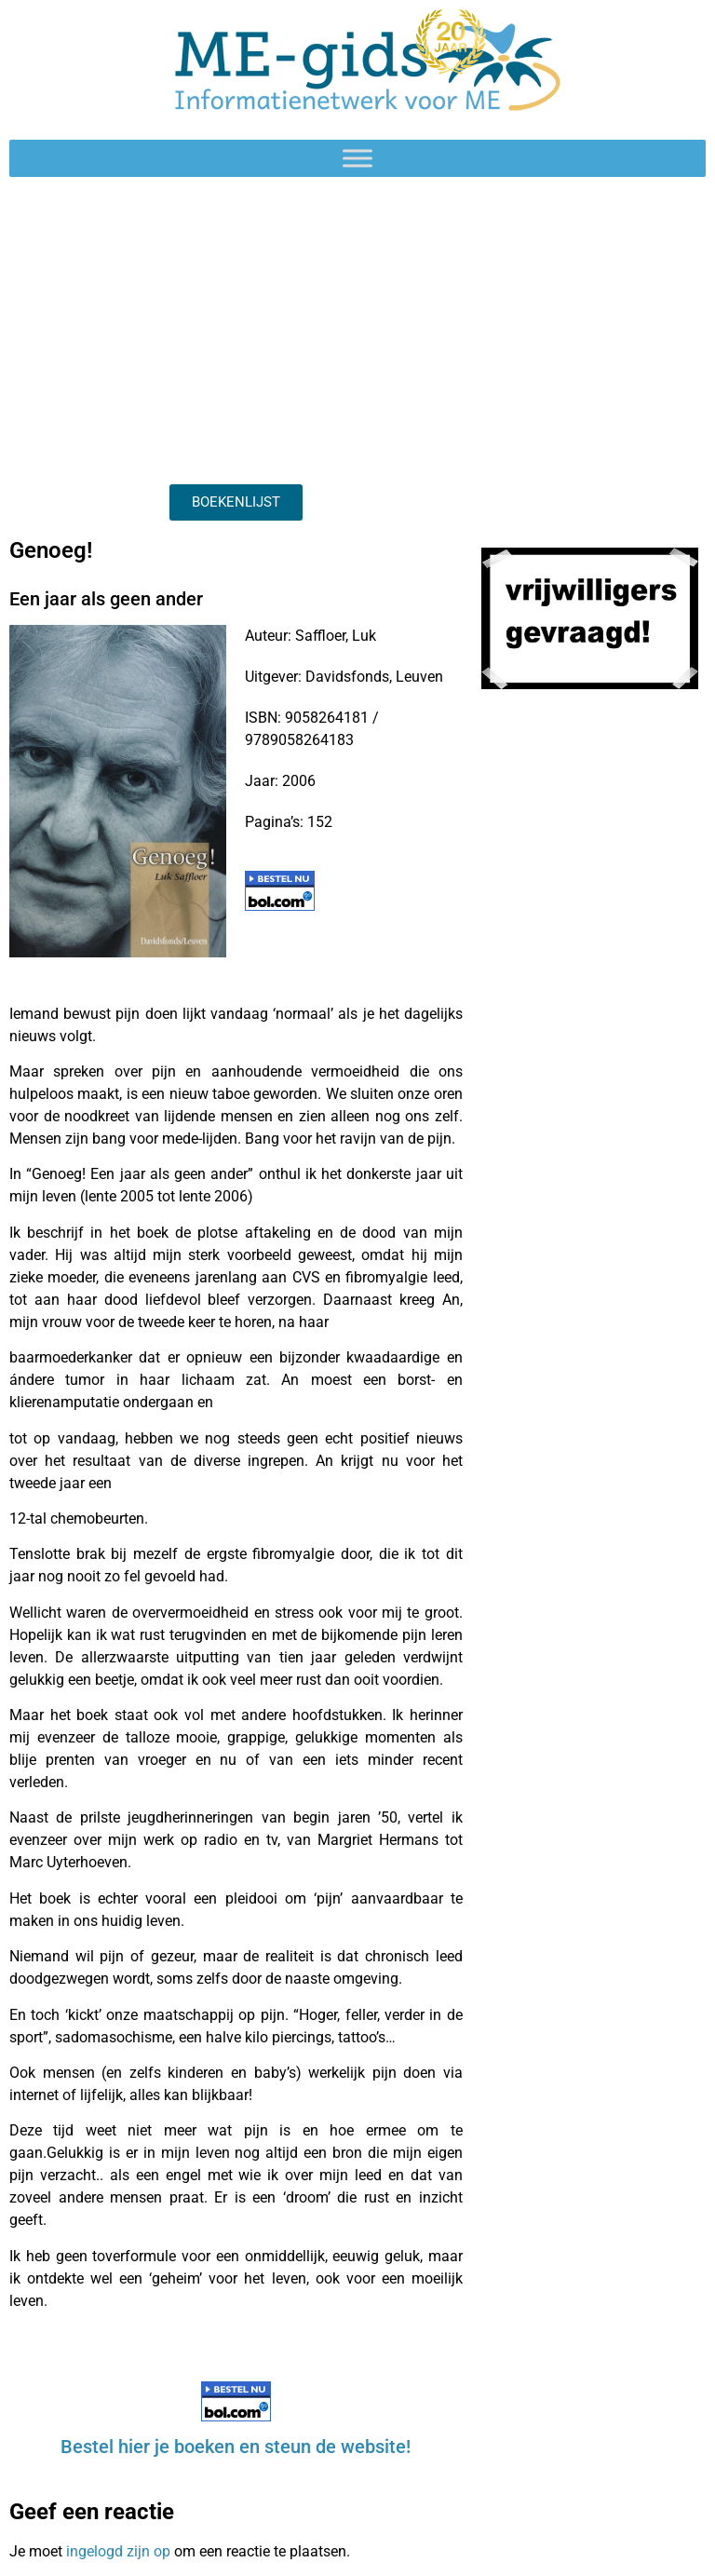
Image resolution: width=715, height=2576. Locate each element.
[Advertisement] (236, 326)
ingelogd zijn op (118, 2551)
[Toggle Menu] (357, 158)
